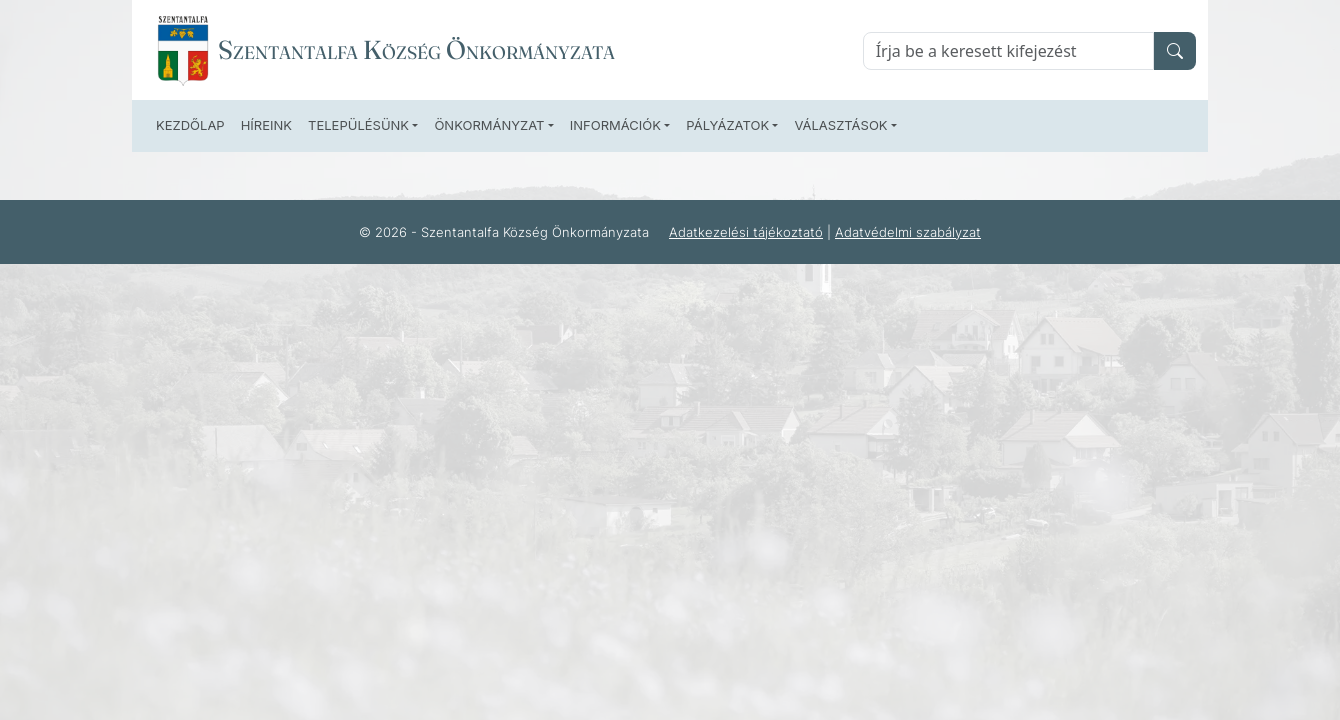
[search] (1175, 51)
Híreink (266, 125)
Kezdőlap (190, 125)
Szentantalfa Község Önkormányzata (416, 50)
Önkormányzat (489, 125)
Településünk (358, 125)
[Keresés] (1008, 51)
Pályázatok (727, 125)
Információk (615, 125)
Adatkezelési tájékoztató (746, 232)
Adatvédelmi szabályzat (908, 232)
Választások (840, 125)
